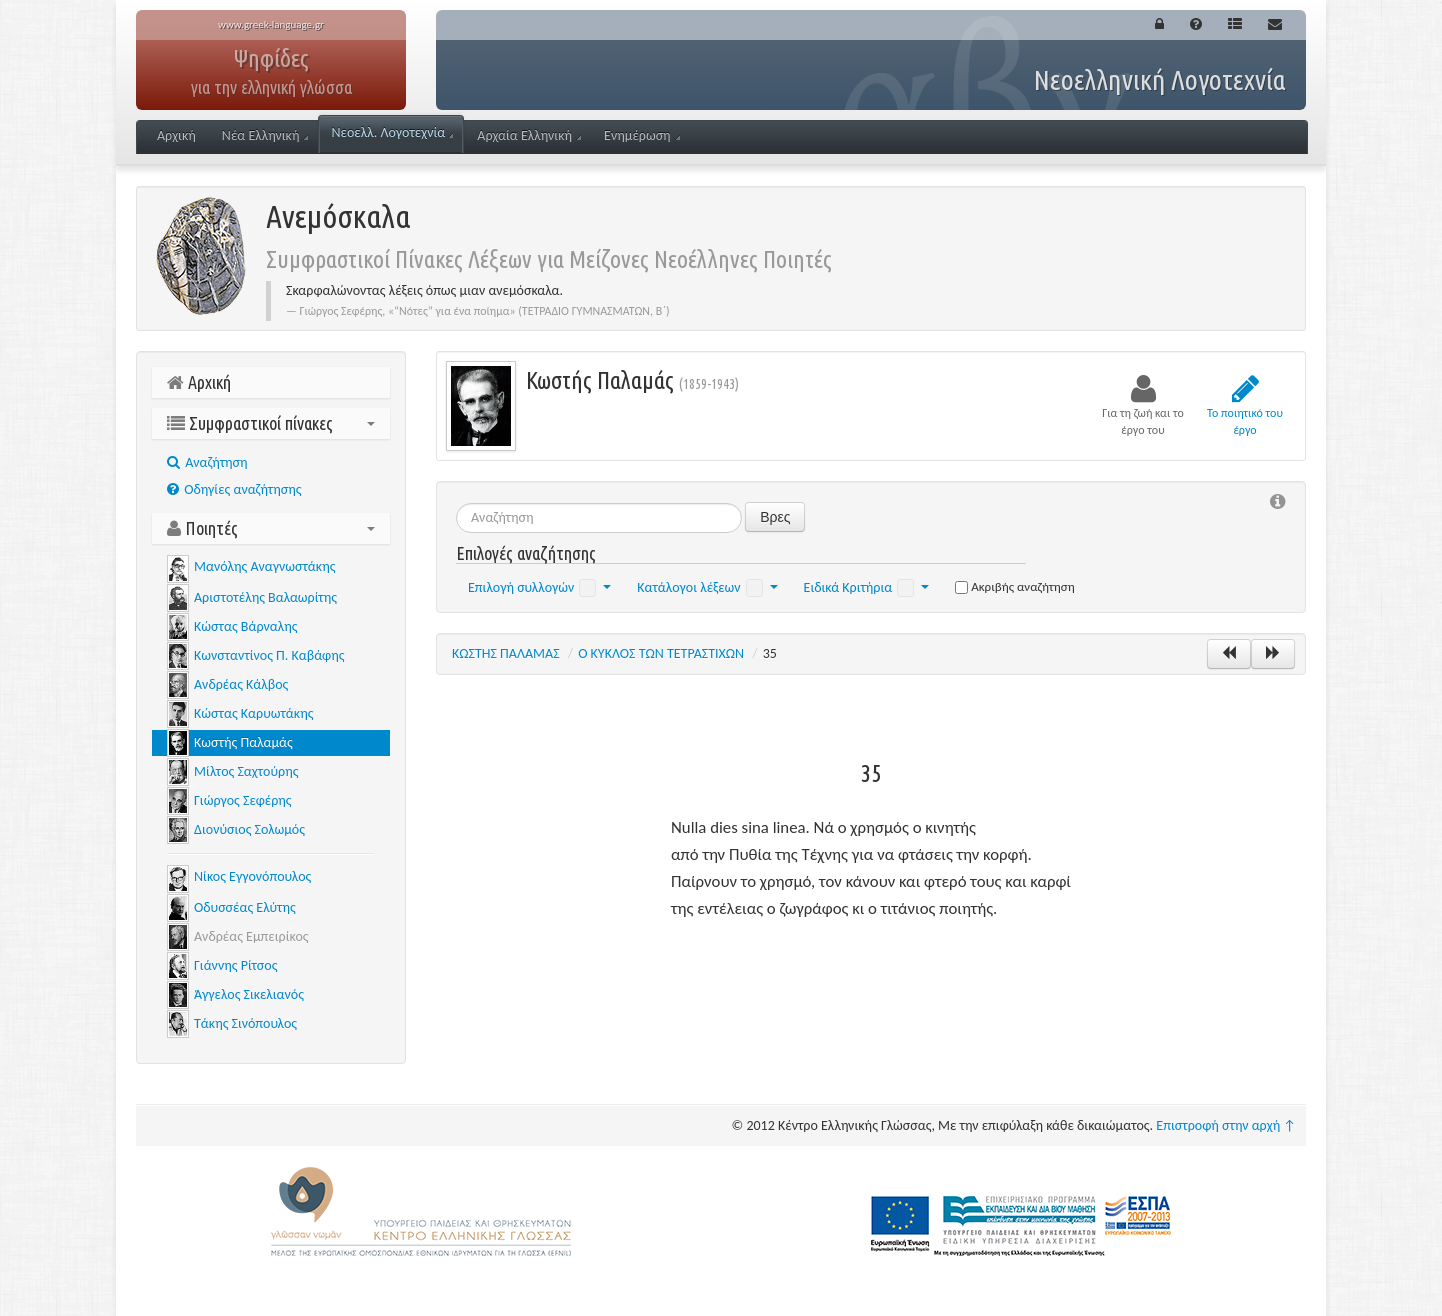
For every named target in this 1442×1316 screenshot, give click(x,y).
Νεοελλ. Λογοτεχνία (392, 132)
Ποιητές (271, 528)
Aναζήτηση (207, 462)
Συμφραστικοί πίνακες (271, 423)
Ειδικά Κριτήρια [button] (867, 588)
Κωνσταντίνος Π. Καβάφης (269, 655)
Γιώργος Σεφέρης (243, 800)
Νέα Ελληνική (265, 135)
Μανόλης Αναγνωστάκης (264, 566)
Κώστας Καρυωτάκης (253, 713)
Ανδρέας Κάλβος (241, 684)
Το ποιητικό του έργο (1245, 405)
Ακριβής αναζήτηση (1015, 586)
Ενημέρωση (642, 135)
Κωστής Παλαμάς (243, 742)
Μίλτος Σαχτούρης (246, 771)
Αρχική (176, 135)
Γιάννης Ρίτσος (235, 965)
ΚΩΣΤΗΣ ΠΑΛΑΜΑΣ (506, 653)
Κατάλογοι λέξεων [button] (707, 588)
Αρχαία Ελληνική (529, 135)
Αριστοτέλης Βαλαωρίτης (265, 597)
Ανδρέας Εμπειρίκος (251, 936)
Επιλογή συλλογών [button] (539, 588)
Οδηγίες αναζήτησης (234, 489)
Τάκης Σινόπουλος (245, 1023)
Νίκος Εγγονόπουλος (252, 876)
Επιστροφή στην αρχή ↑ (1226, 1125)
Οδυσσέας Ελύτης (245, 907)
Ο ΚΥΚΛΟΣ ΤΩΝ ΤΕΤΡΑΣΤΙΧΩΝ (661, 653)
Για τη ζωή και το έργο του (1143, 405)
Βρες (775, 517)
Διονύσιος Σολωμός (249, 829)
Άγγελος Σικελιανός (249, 994)
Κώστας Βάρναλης (245, 626)
